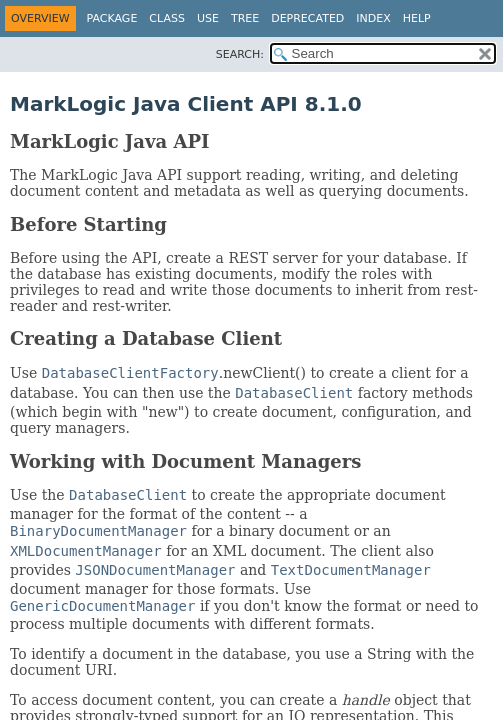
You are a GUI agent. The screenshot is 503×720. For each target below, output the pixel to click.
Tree (245, 18)
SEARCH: (240, 54)
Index (373, 18)
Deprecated (307, 18)
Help (417, 18)
